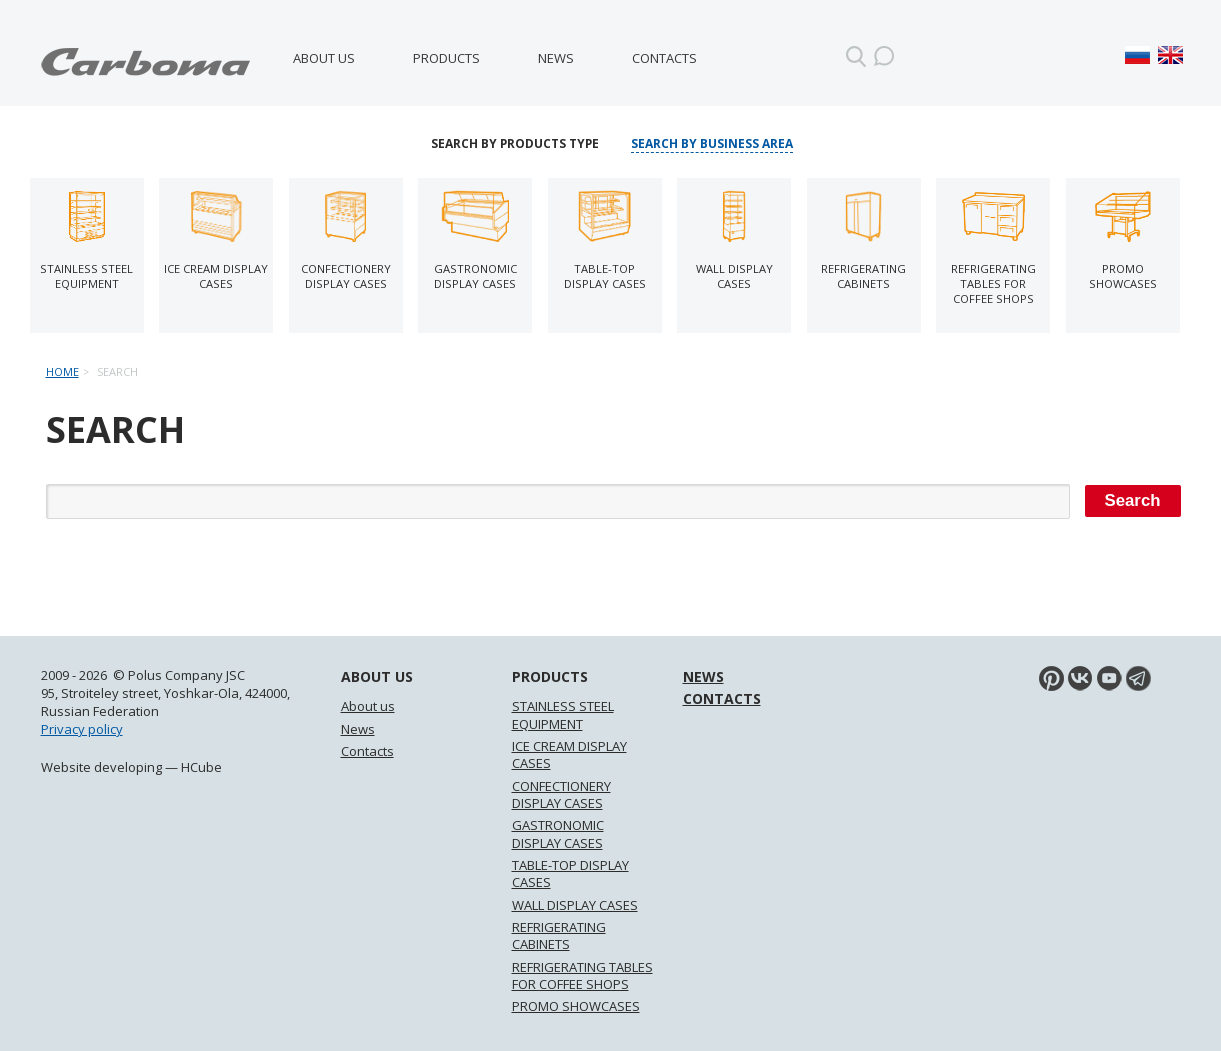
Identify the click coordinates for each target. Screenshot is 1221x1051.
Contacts (664, 58)
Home (62, 371)
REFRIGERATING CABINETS (559, 935)
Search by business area (712, 144)
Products (446, 58)
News (556, 58)
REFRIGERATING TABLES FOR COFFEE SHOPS (582, 975)
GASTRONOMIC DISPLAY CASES (558, 833)
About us (324, 58)
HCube (201, 767)
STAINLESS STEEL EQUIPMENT (563, 714)
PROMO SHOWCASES (576, 1006)
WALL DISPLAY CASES (575, 905)
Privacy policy (82, 729)
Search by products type (515, 144)
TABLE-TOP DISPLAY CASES (570, 873)
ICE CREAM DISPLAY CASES (569, 754)
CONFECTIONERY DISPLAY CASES (561, 794)
